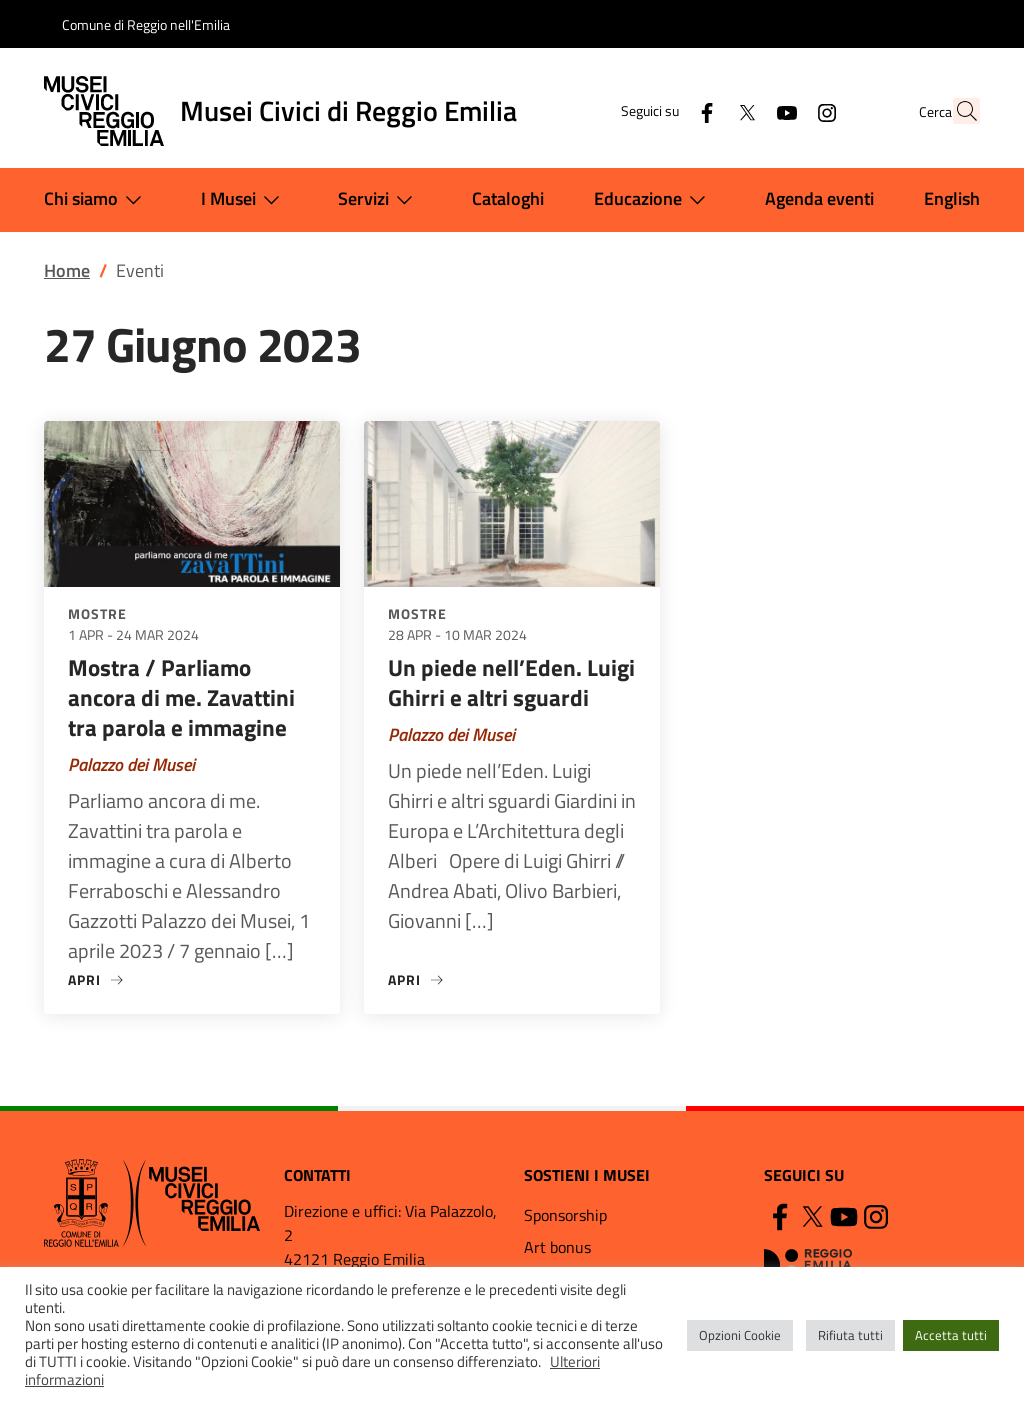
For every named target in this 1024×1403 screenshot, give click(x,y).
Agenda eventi (819, 198)
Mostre (97, 613)
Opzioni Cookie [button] (740, 1335)
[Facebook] (663, 110)
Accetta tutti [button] (951, 1335)
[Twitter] (703, 110)
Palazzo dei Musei (131, 764)
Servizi (379, 200)
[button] (956, 111)
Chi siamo (97, 200)
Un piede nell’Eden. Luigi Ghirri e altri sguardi (511, 682)
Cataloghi (508, 198)
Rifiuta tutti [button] (850, 1335)
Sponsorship (565, 1215)
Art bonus (557, 1247)
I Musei (244, 200)
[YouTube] (743, 110)
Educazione (654, 200)
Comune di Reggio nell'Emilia (146, 24)
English (952, 198)
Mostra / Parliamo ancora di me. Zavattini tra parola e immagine (181, 697)
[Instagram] (783, 110)
